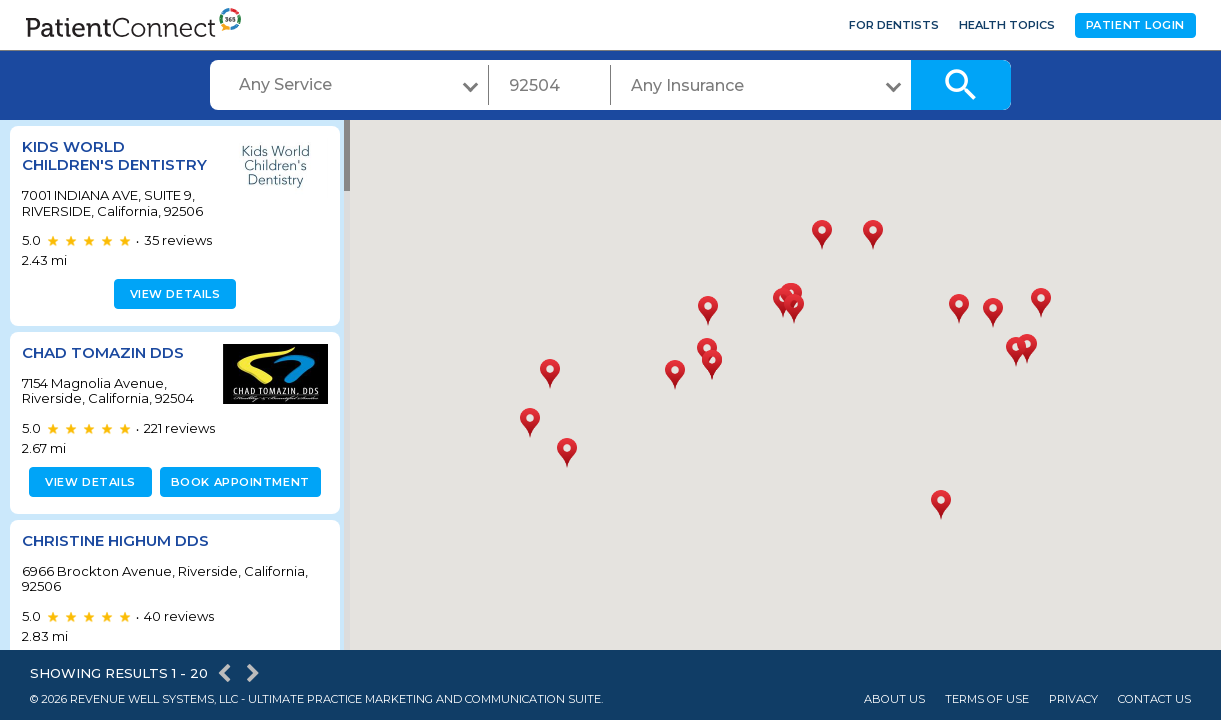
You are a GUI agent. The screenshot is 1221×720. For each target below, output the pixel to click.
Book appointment (236, 500)
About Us (894, 699)
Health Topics (1007, 25)
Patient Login (1135, 25)
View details (172, 312)
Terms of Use (987, 699)
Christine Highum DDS (115, 558)
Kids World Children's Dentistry (73, 164)
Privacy (1073, 699)
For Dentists (894, 25)
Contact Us (1154, 699)
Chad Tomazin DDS (103, 370)
